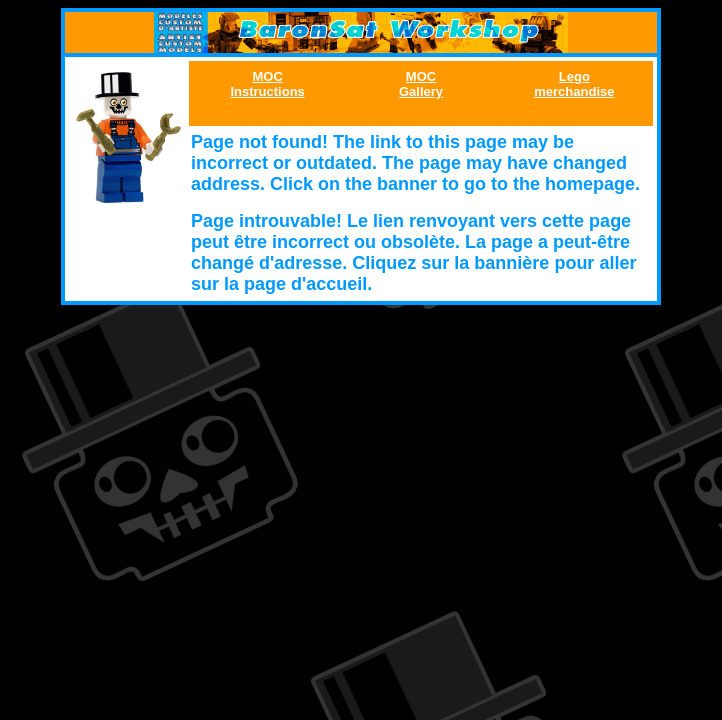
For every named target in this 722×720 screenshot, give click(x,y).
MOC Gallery (421, 84)
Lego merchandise (574, 84)
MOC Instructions (267, 84)
